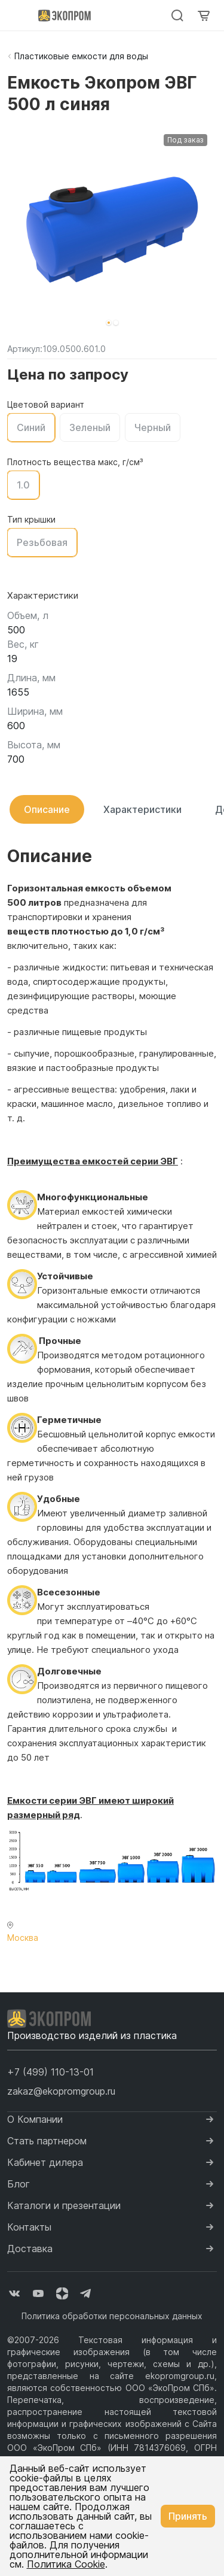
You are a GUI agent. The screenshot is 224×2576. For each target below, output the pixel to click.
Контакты (29, 2227)
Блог (18, 2184)
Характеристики (142, 809)
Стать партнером (47, 2141)
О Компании (35, 2119)
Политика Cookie (66, 2564)
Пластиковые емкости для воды (81, 56)
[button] (108, 322)
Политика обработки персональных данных (112, 2316)
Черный (152, 427)
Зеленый (90, 427)
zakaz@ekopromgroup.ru (61, 2091)
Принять (187, 2516)
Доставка (30, 2249)
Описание (47, 809)
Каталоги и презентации (64, 2205)
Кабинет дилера (45, 2162)
